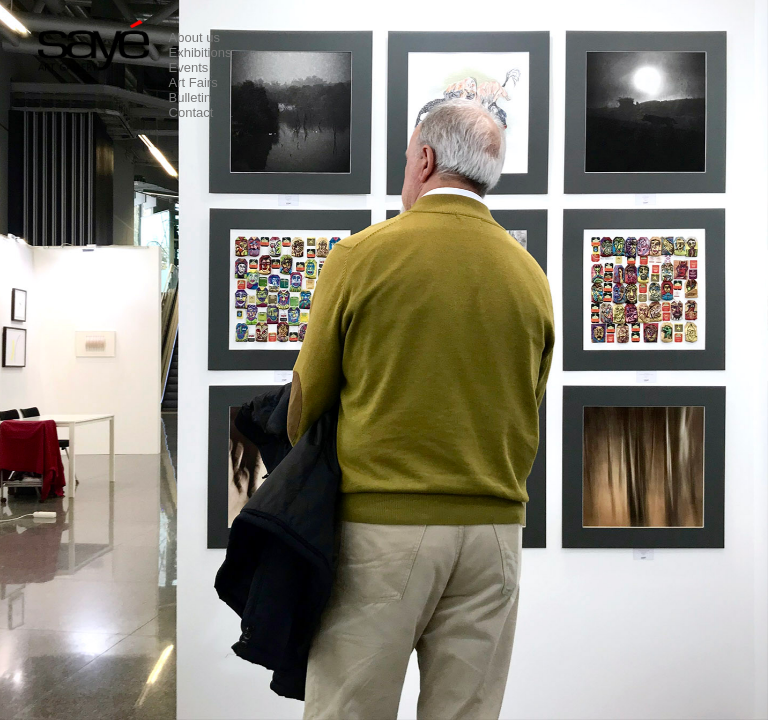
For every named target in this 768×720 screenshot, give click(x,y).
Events (189, 67)
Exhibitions (200, 52)
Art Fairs (193, 82)
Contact (191, 112)
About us (194, 37)
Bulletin (190, 97)
